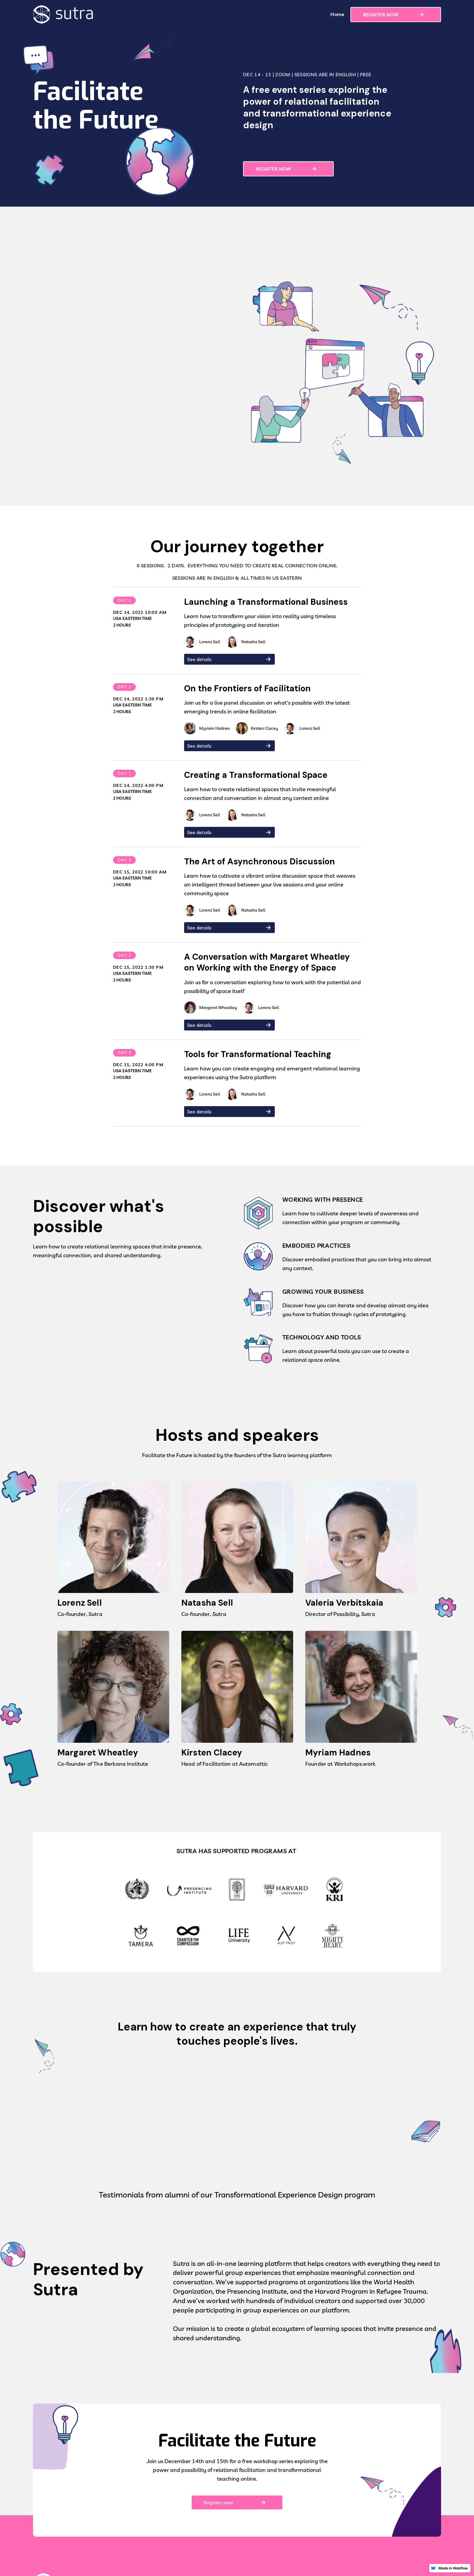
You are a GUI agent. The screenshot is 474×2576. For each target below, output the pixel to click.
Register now (218, 2504)
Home (337, 14)
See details (199, 661)
